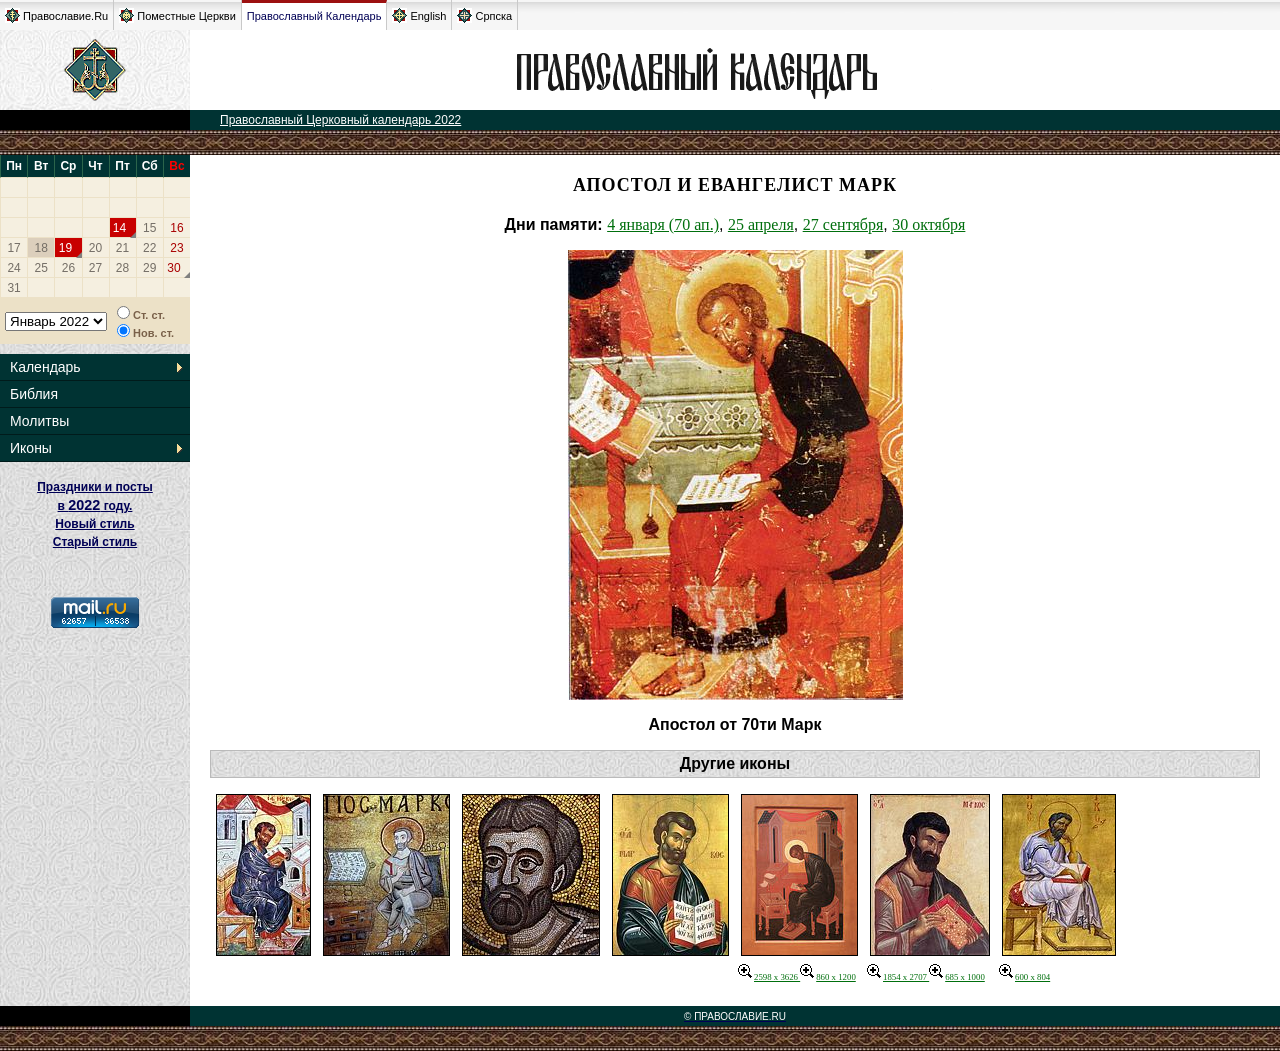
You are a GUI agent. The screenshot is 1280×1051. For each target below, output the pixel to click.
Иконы (31, 448)
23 (176, 248)
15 (149, 228)
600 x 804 (1024, 977)
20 (95, 248)
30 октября (928, 224)
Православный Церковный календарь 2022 (340, 120)
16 (176, 228)
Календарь (45, 367)
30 (173, 268)
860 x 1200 (828, 977)
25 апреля (761, 224)
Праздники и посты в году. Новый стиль (95, 505)
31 (13, 288)
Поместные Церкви (177, 15)
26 (68, 268)
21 (122, 248)
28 (122, 268)
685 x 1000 (957, 977)
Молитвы (39, 421)
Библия (34, 394)
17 (13, 248)
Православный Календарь (314, 16)
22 (149, 248)
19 (65, 248)
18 (41, 248)
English (419, 15)
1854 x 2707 (898, 977)
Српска (484, 15)
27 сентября (843, 224)
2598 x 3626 (769, 977)
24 (13, 268)
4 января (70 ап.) (663, 224)
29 (149, 268)
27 (95, 268)
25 (41, 268)
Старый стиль (95, 542)
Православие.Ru (56, 15)
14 (119, 228)
